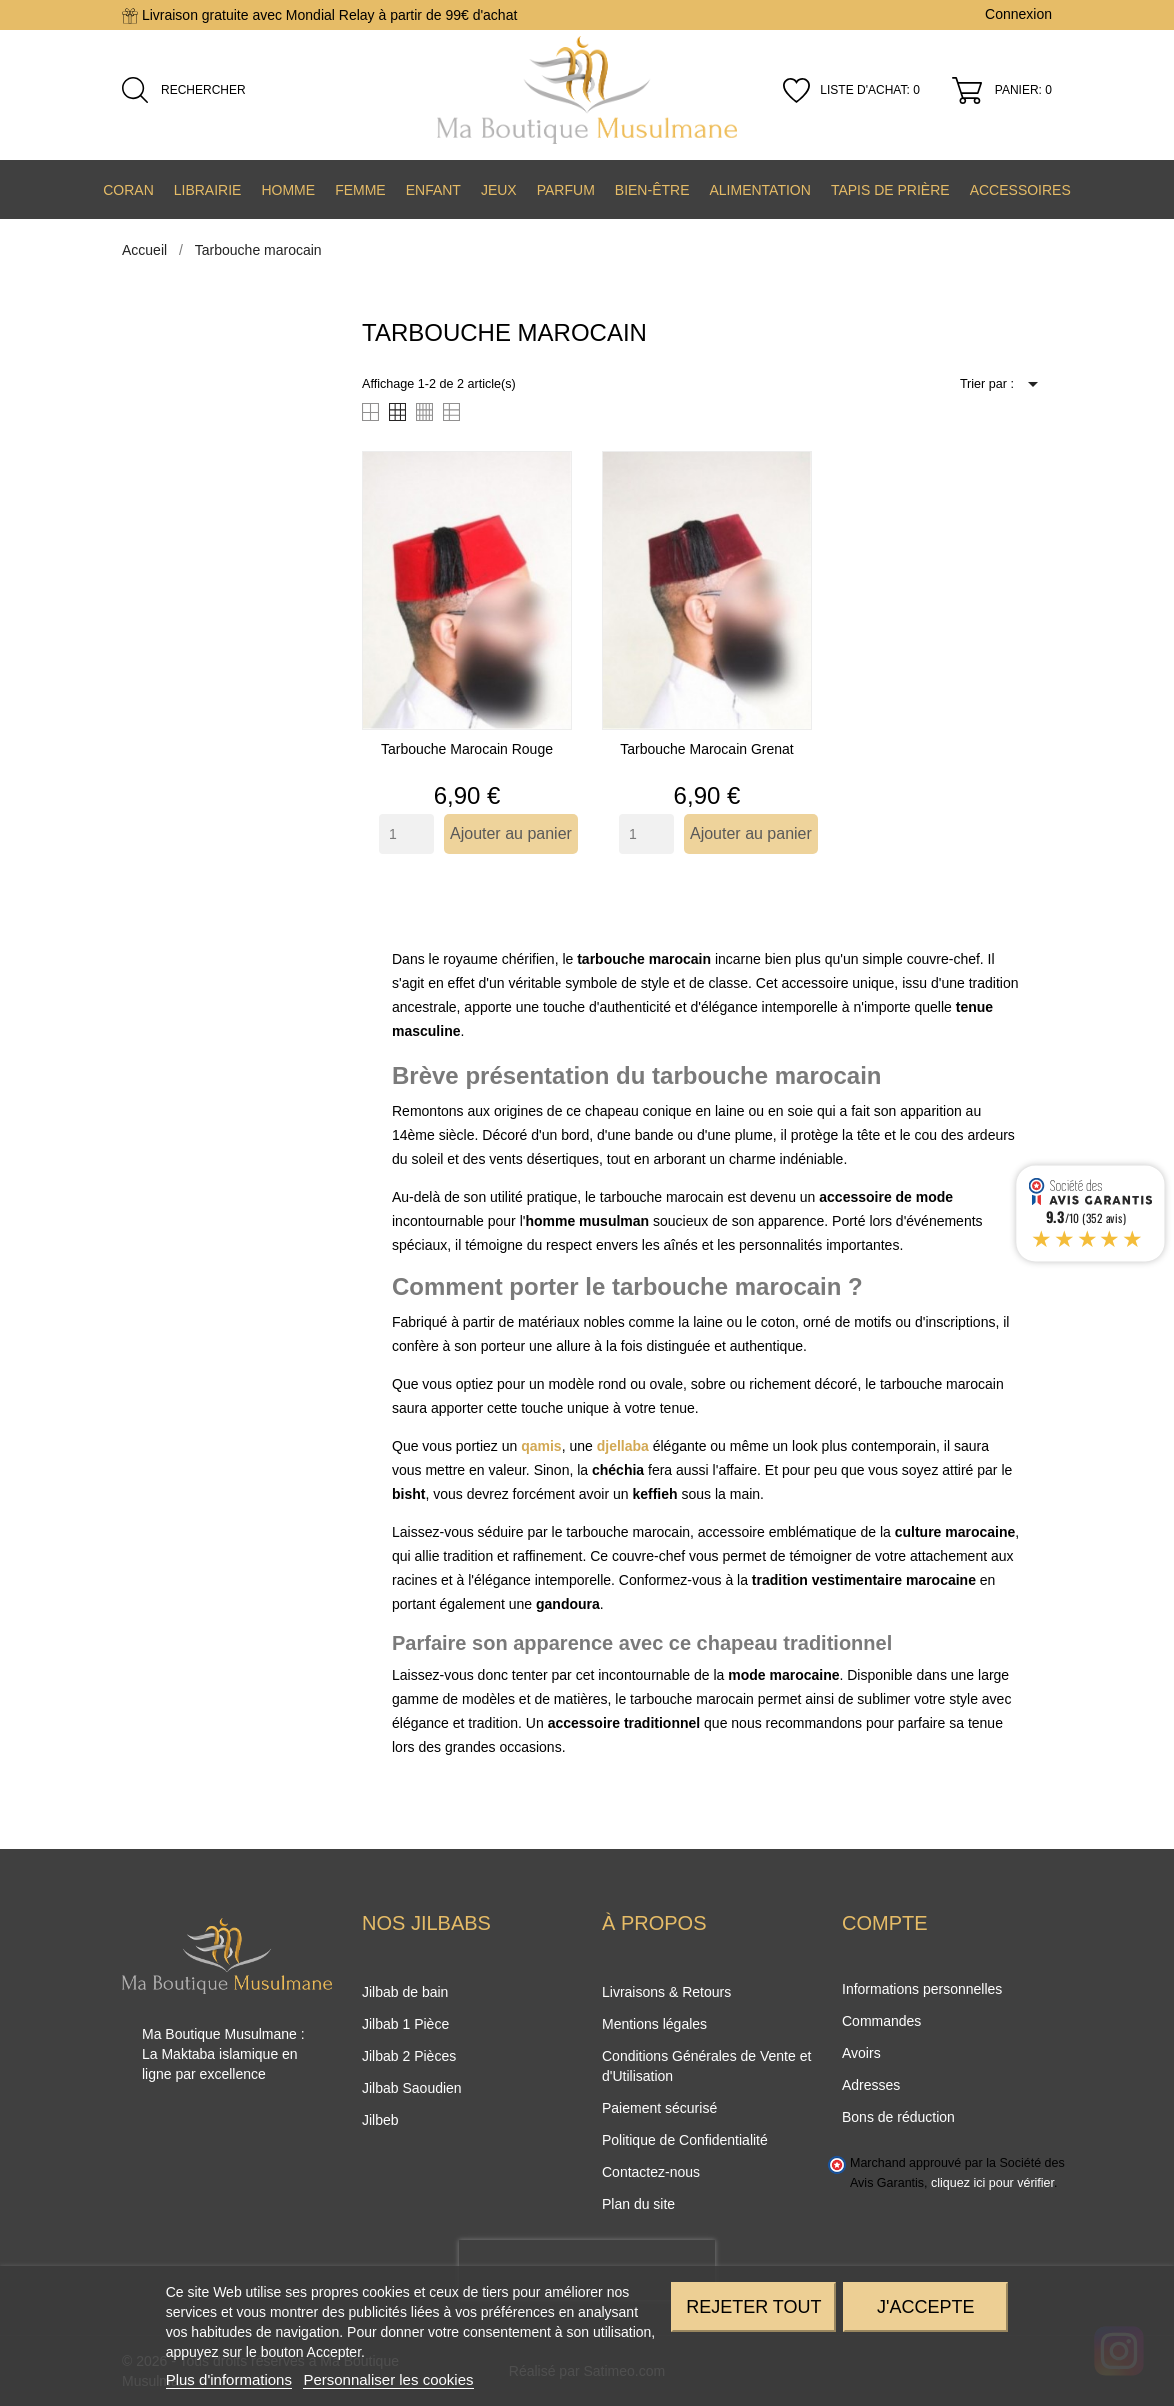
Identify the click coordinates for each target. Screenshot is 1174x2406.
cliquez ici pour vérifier (992, 2183)
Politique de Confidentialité (685, 2140)
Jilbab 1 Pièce (405, 2024)
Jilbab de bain (405, 1992)
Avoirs (861, 2053)
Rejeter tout (753, 2307)
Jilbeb (380, 2120)
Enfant (433, 190)
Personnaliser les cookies (388, 2379)
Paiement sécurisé (659, 2108)
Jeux (499, 190)
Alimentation (759, 190)
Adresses (871, 2085)
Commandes (881, 2021)
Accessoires (1020, 190)
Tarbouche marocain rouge (467, 749)
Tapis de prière (890, 190)
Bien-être (652, 190)
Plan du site (638, 2204)
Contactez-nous (651, 2172)
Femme (360, 190)
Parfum (566, 190)
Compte (885, 1923)
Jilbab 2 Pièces (409, 2056)
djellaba (623, 1446)
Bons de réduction (898, 2117)
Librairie (208, 190)
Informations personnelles (922, 1989)
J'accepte (925, 2307)
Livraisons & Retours (666, 1992)
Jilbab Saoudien (412, 2088)
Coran (128, 190)
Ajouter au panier (511, 833)
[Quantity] (406, 834)
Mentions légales (654, 2024)
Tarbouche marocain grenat (707, 749)
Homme (288, 190)
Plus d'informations (229, 2379)
